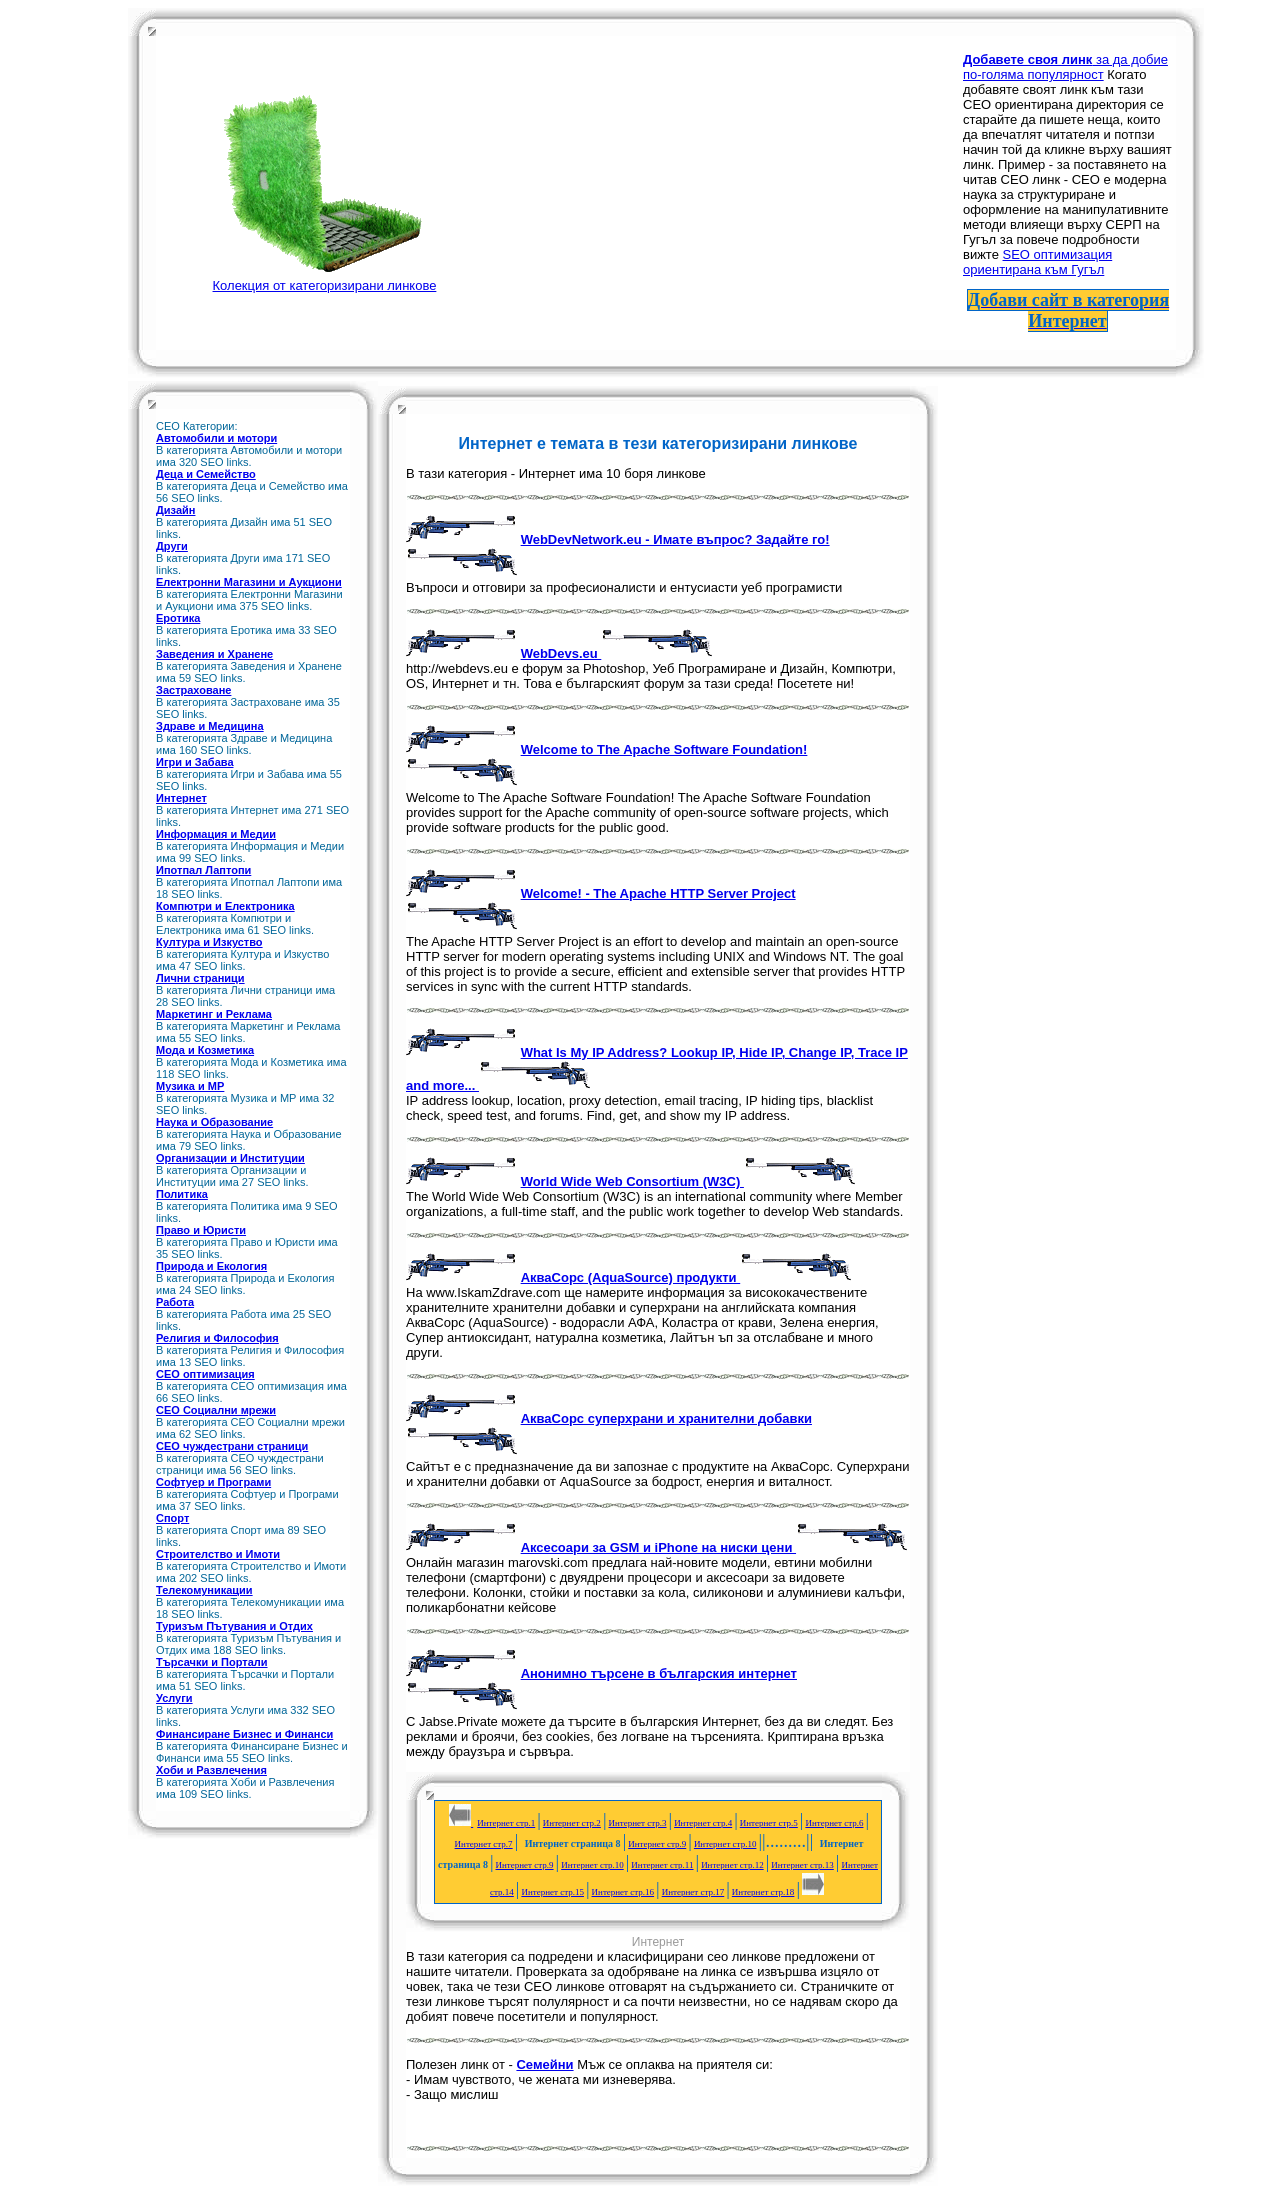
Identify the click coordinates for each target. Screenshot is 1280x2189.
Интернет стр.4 (703, 1823)
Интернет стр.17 (693, 1892)
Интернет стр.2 (572, 1823)
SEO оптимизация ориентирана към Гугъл (1037, 262)
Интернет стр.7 (484, 1844)
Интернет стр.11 (662, 1865)
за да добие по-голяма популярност (1065, 67)
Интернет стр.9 (657, 1844)
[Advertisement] (662, 179)
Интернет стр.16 (623, 1892)
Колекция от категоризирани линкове (325, 278)
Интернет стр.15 (552, 1892)
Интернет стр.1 (506, 1823)
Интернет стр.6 (834, 1823)
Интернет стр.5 (769, 1823)
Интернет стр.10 (725, 1844)
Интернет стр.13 (802, 1865)
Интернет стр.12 (732, 1865)
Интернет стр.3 (637, 1823)
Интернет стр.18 (763, 1892)
